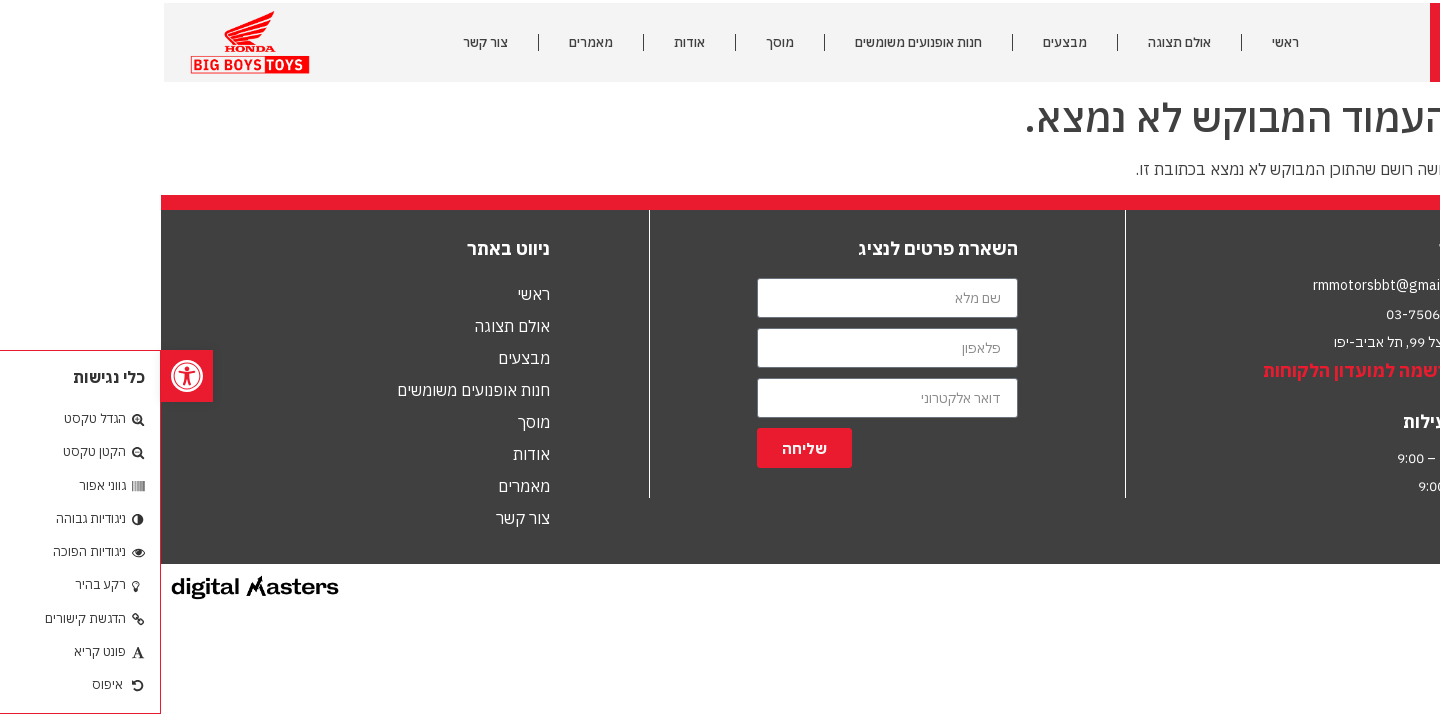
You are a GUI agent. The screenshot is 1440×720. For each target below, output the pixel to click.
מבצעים (904, 42)
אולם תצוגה (1018, 42)
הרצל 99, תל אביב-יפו (1235, 342)
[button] (26, 376)
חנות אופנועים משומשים (757, 42)
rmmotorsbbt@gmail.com (1232, 285)
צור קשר (324, 42)
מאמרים (430, 42)
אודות (528, 42)
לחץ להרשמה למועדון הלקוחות (1223, 370)
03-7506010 (1264, 314)
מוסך (619, 42)
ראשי (1124, 42)
